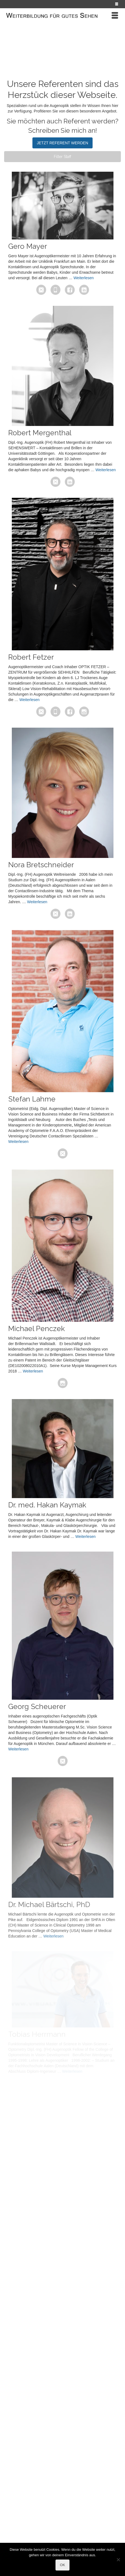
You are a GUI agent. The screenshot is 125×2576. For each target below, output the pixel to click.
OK (62, 2565)
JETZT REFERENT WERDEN (62, 143)
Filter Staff (62, 156)
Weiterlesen (83, 278)
